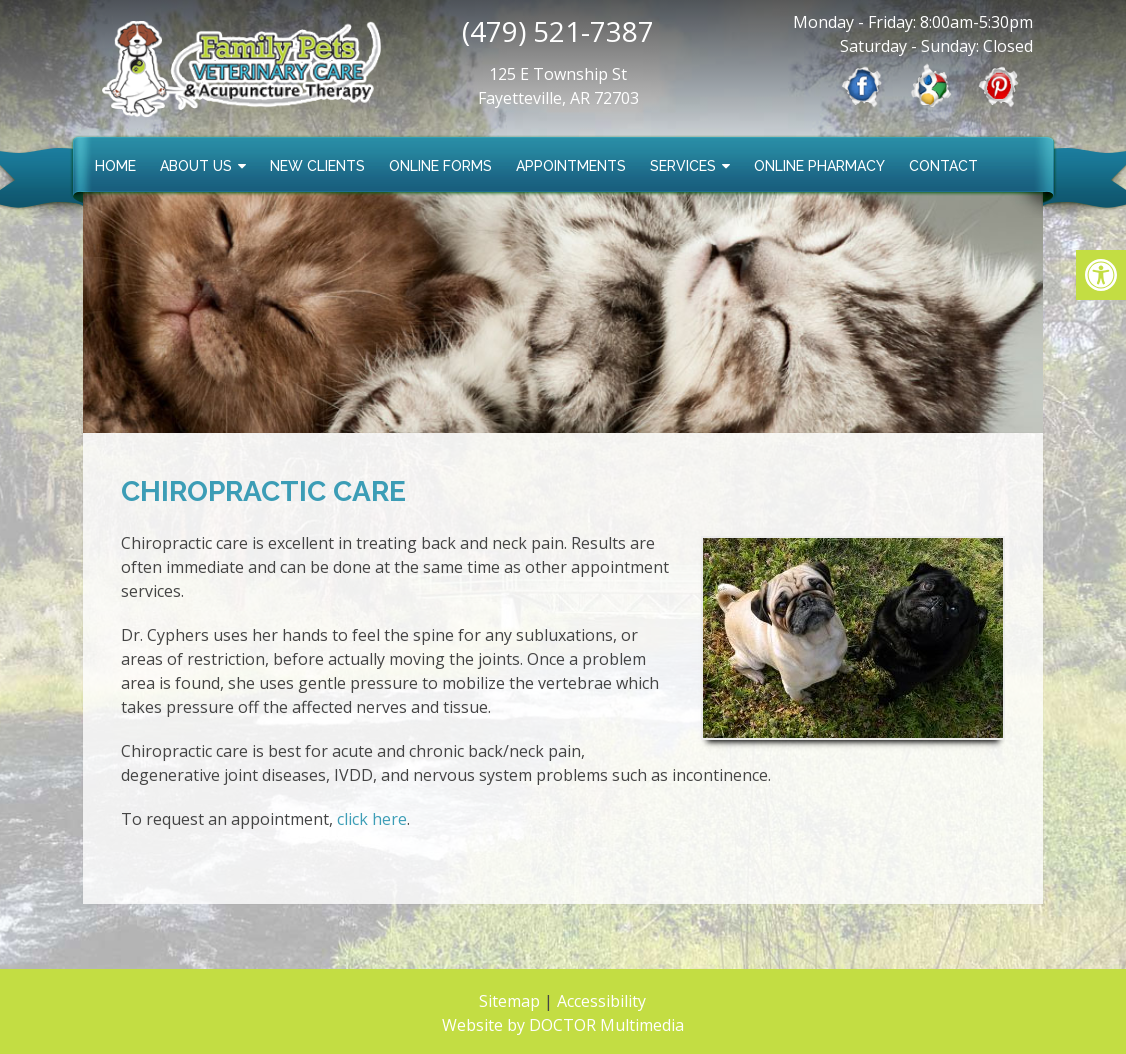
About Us (196, 166)
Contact (943, 166)
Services (683, 166)
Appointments (571, 166)
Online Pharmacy (819, 166)
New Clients (317, 166)
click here (372, 819)
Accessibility (601, 1001)
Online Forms (440, 166)
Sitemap (509, 1001)
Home (115, 166)
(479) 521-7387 (558, 31)
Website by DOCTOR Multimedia (563, 1025)
